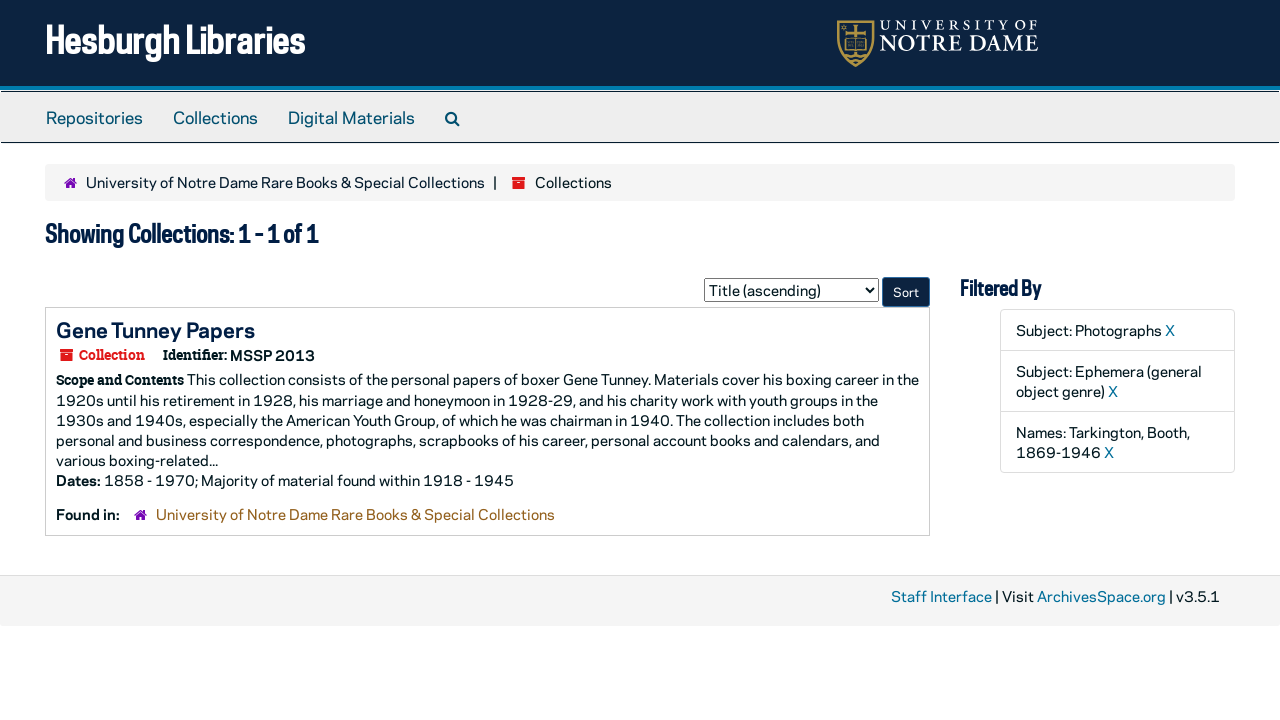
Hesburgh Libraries (175, 39)
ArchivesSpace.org (1101, 596)
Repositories (94, 117)
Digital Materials (351, 117)
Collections (215, 117)
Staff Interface (941, 596)
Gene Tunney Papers (155, 329)
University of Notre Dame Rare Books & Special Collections (285, 182)
